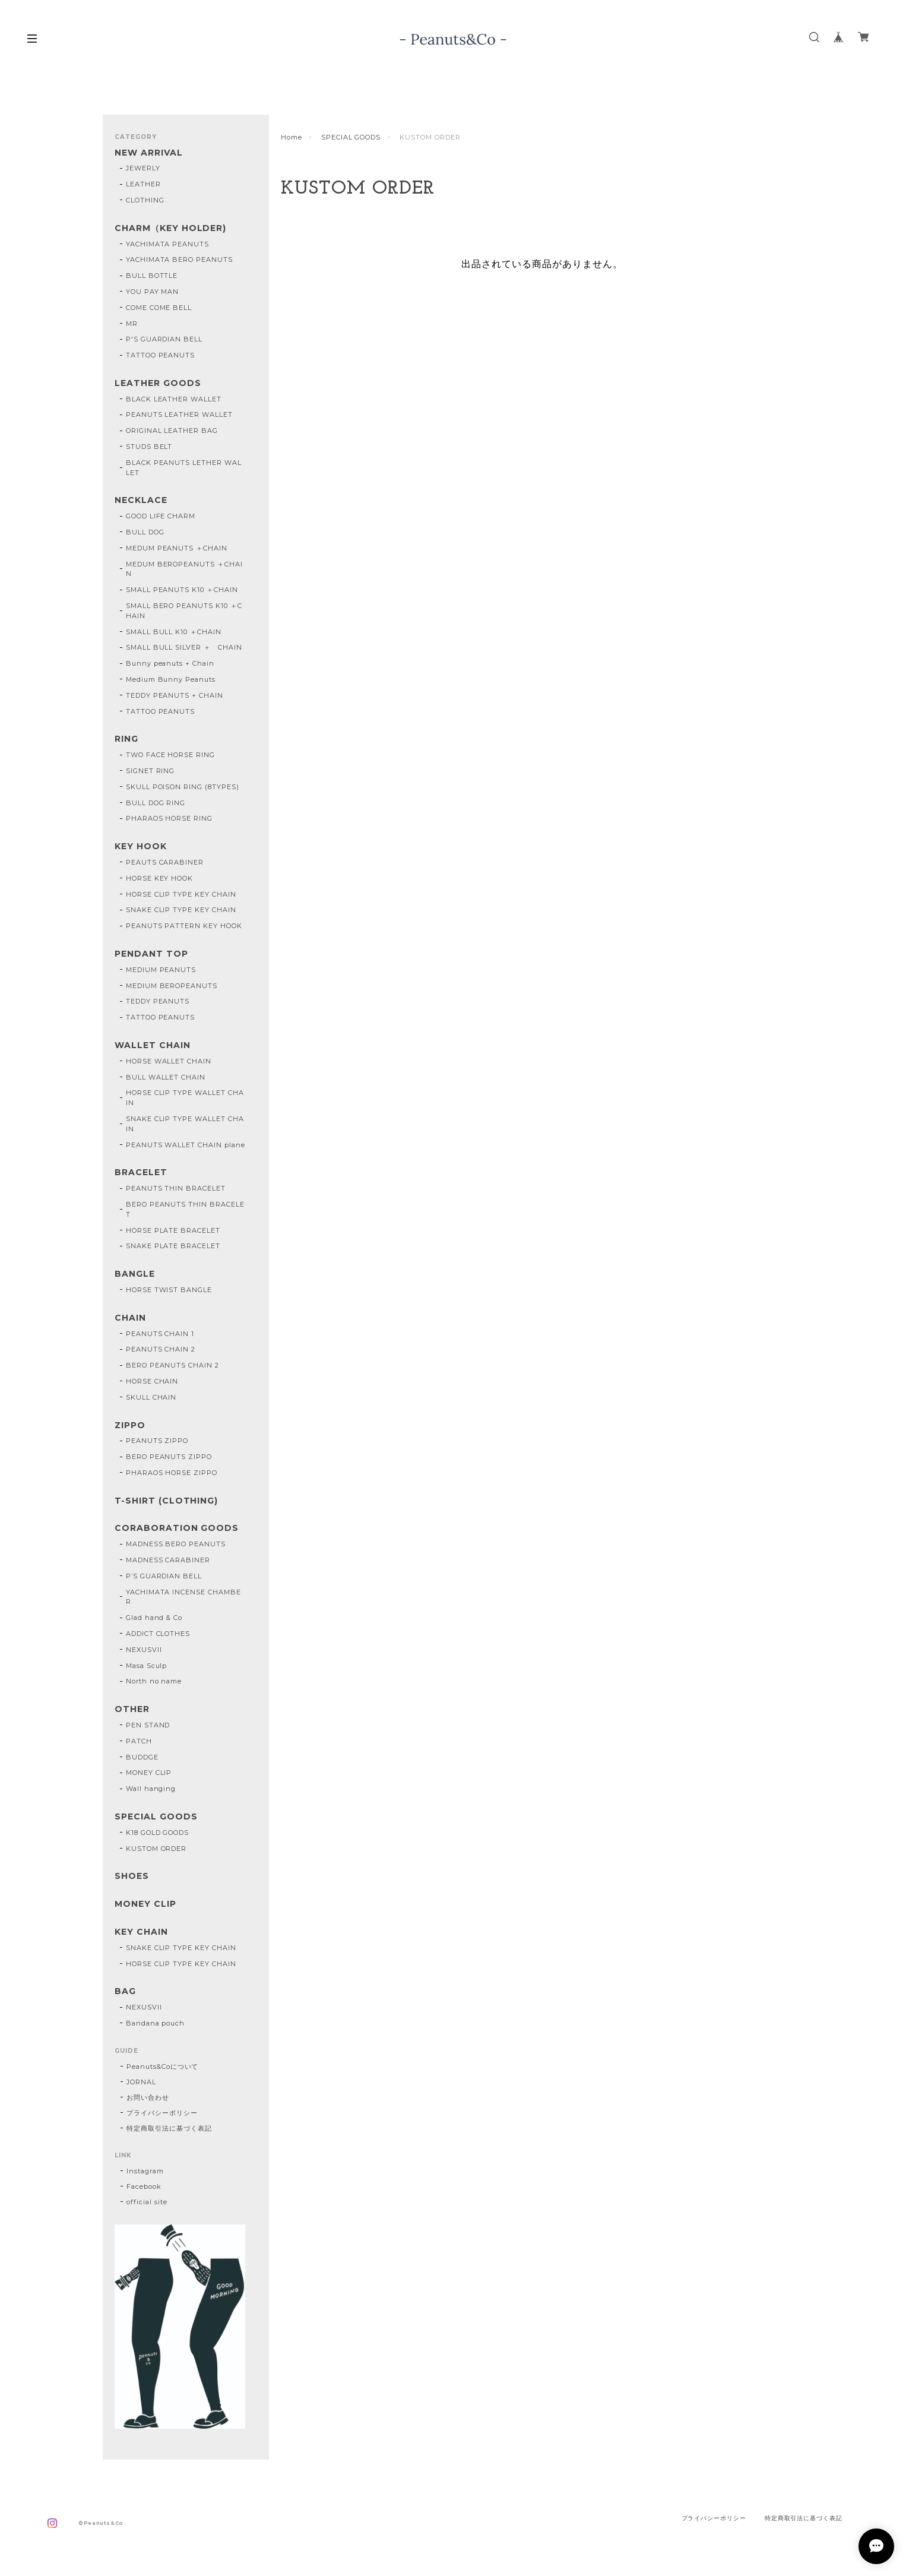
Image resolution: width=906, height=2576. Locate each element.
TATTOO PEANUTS (160, 355)
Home (291, 137)
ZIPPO (130, 1425)
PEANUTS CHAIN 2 (160, 1349)
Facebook (143, 2186)
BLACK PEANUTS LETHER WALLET (184, 467)
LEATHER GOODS (158, 383)
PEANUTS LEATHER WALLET (179, 414)
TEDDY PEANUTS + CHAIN (174, 695)
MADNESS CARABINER (168, 1560)
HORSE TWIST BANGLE (169, 1290)
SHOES (132, 1876)
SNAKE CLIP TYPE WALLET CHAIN (185, 1124)
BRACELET (141, 1172)
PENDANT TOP (151, 954)
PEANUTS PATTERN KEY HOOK (184, 926)
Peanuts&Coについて (162, 2066)
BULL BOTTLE (152, 275)
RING (126, 739)
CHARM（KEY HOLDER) (170, 228)
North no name (154, 1681)
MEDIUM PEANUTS (161, 970)
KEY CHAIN (141, 1932)
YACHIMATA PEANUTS (167, 244)
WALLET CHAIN (153, 1045)
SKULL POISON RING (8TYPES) (182, 787)
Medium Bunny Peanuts (171, 679)
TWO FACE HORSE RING (170, 755)
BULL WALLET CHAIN (165, 1077)
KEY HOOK (141, 846)
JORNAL (141, 2082)
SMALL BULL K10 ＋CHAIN (173, 632)
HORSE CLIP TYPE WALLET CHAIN (185, 1097)
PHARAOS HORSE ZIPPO (171, 1473)
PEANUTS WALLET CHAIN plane (185, 1145)
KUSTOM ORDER (156, 1848)
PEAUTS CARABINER (165, 862)
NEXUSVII (144, 1649)
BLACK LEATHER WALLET (173, 399)
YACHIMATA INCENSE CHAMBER (183, 1597)
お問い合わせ (147, 2097)
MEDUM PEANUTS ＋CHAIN (176, 548)
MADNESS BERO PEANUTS (176, 1544)
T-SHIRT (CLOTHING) (166, 1501)
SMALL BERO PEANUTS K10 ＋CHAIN (184, 611)
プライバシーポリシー (162, 2113)
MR (132, 323)
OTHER (132, 1709)
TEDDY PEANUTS (157, 1001)
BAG (125, 1991)
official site (146, 2202)
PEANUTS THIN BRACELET (176, 1188)
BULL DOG (145, 532)
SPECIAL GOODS (351, 137)
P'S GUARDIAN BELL (164, 339)
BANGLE (135, 1274)
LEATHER (143, 184)
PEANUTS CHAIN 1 (160, 1334)
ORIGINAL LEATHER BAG (172, 430)
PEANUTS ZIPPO (157, 1440)
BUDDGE (142, 1757)
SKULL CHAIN (151, 1397)
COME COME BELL (159, 307)
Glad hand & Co (154, 1617)
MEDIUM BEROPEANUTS (171, 986)
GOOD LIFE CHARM (160, 516)
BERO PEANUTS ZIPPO (169, 1456)
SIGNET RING (150, 771)
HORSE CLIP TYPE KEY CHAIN (181, 894)
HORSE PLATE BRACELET (173, 1230)
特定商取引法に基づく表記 (169, 2128)
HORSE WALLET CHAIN (168, 1061)
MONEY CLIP (149, 1772)
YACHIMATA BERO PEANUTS (179, 259)
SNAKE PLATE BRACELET (173, 1246)
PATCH (139, 1741)
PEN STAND (148, 1725)
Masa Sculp (146, 1666)
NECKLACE (141, 500)
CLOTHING (145, 200)
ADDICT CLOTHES (158, 1633)
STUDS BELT (149, 446)
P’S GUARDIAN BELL (164, 1576)
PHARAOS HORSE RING (169, 818)
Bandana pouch (155, 2023)
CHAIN (130, 1318)
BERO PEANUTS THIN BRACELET (185, 1209)
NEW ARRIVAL (149, 153)
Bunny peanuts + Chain (170, 663)
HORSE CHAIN (152, 1381)
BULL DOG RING (155, 803)
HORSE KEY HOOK (159, 878)
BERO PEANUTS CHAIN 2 (172, 1365)
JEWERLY (143, 168)
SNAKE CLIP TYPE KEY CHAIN (181, 910)
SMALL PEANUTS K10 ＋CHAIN (182, 590)
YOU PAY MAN (152, 291)
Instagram (145, 2171)
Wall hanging (151, 1788)
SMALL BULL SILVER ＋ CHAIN (184, 647)
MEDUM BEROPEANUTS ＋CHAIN (184, 569)
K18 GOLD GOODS (157, 1832)
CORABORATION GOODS (177, 1528)
